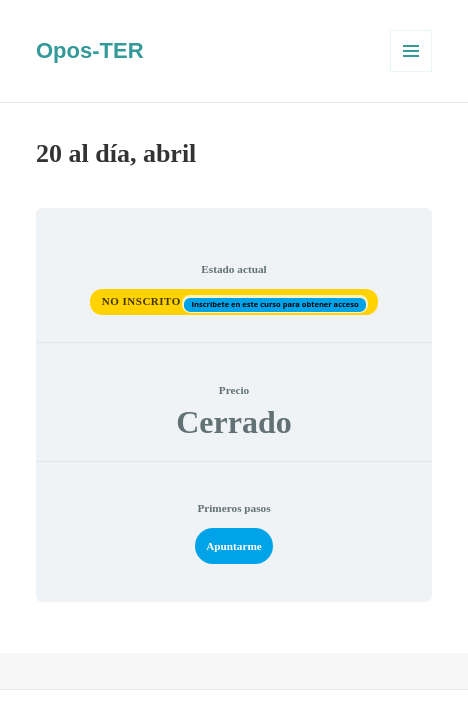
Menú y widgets (411, 71)
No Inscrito (143, 301)
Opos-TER (90, 50)
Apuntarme (234, 546)
